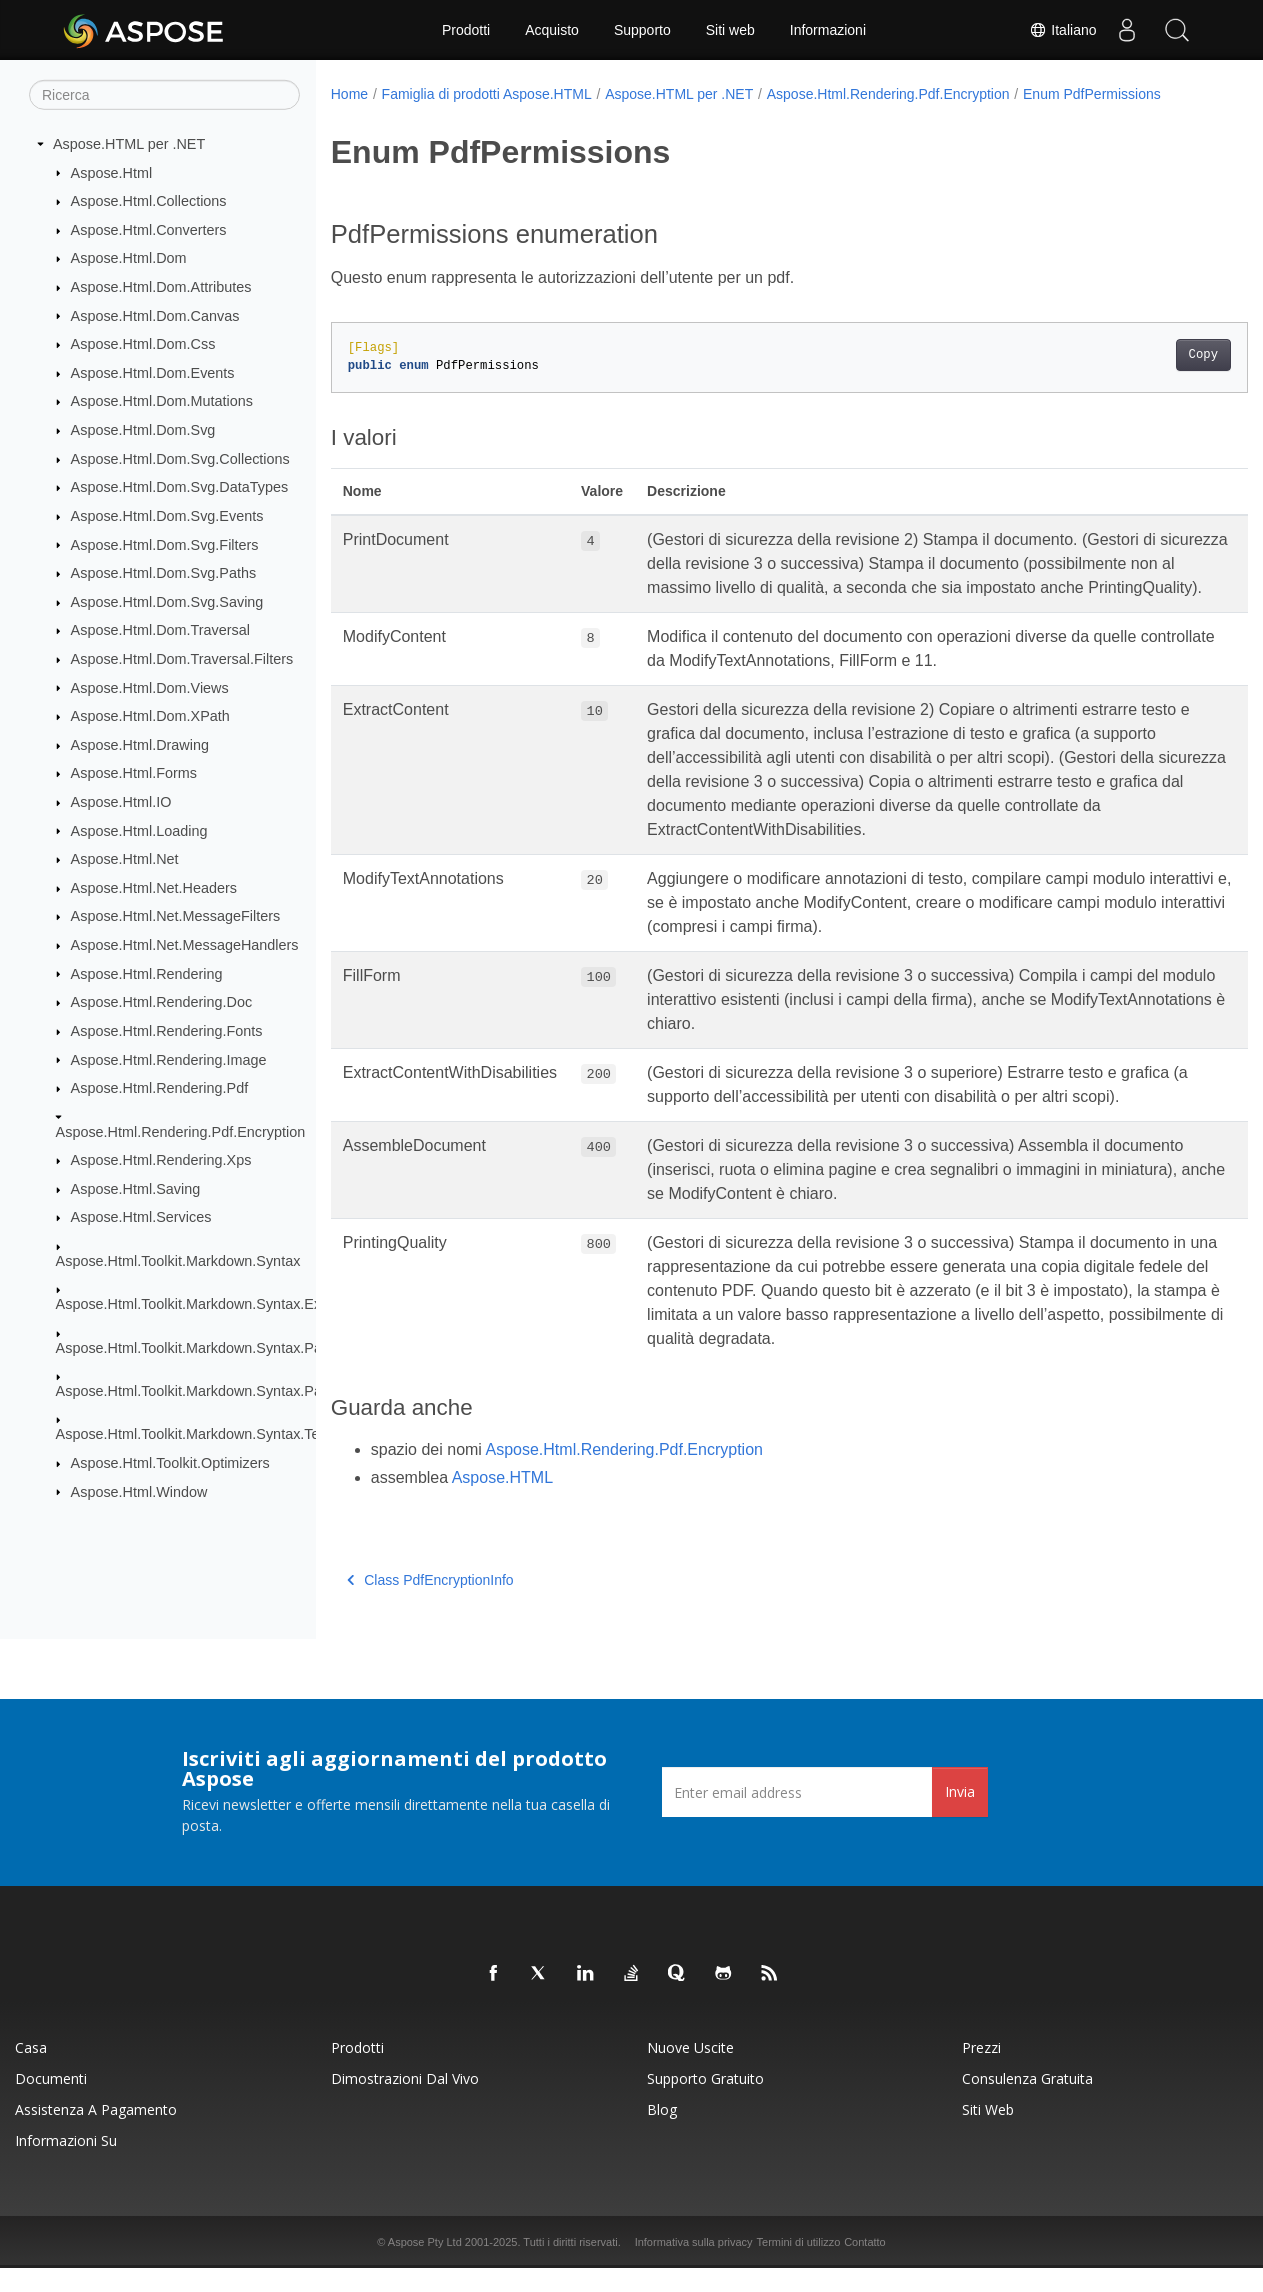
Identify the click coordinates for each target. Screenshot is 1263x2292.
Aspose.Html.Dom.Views (150, 687)
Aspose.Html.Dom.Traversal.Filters (182, 659)
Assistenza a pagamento (96, 2133)
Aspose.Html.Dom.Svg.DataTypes (180, 487)
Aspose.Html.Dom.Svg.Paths (164, 573)
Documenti (51, 2102)
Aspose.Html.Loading (139, 830)
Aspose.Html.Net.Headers (154, 888)
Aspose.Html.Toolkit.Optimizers (170, 1463)
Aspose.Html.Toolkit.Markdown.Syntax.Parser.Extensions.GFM (256, 1391)
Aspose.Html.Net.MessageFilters (176, 916)
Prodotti (466, 30)
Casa (31, 2071)
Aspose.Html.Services (141, 1217)
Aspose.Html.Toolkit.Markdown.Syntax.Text (193, 1434)
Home (349, 94)
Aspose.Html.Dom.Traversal (160, 630)
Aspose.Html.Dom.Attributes (161, 287)
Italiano (1062, 30)
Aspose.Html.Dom (129, 258)
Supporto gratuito (705, 2102)
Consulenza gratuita (1027, 2102)
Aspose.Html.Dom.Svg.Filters (165, 544)
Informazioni (828, 30)
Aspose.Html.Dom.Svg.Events (167, 516)
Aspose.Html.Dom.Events (153, 373)
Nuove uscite (690, 2071)
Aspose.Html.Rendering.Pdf (160, 1088)
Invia (960, 1815)
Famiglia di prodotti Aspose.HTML (487, 94)
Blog (662, 2133)
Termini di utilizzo (799, 2266)
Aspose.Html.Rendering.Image (169, 1059)
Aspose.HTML (502, 1501)
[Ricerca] (164, 95)
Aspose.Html (112, 172)
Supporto (642, 30)
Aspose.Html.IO (121, 802)
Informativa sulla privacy (694, 2266)
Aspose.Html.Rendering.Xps (161, 1160)
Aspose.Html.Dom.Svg (143, 430)
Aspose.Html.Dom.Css (143, 344)
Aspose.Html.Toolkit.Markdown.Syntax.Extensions (215, 1304)
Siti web (730, 30)
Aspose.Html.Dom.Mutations (162, 401)
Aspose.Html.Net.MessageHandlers (185, 945)
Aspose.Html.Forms (134, 773)
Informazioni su (66, 2164)
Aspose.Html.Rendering (147, 973)
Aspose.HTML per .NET (129, 144)
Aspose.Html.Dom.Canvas (155, 315)
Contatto (865, 2266)
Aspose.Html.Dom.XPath (150, 716)
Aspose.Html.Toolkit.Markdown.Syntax (178, 1261)
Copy (1139, 355)
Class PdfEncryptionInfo (430, 1604)
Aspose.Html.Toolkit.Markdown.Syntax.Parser (201, 1347)
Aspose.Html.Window (139, 1491)
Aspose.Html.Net (125, 859)
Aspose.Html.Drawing (140, 745)
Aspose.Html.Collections (149, 201)
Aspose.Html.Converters (149, 230)
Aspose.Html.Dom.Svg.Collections (180, 459)
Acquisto (552, 30)
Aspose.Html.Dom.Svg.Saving (167, 602)
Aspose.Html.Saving (136, 1189)
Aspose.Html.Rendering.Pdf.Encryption (181, 1131)
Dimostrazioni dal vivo (405, 2102)
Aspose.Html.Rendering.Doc (162, 1002)
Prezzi (981, 2071)
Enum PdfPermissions (1092, 94)
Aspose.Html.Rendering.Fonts (167, 1031)
